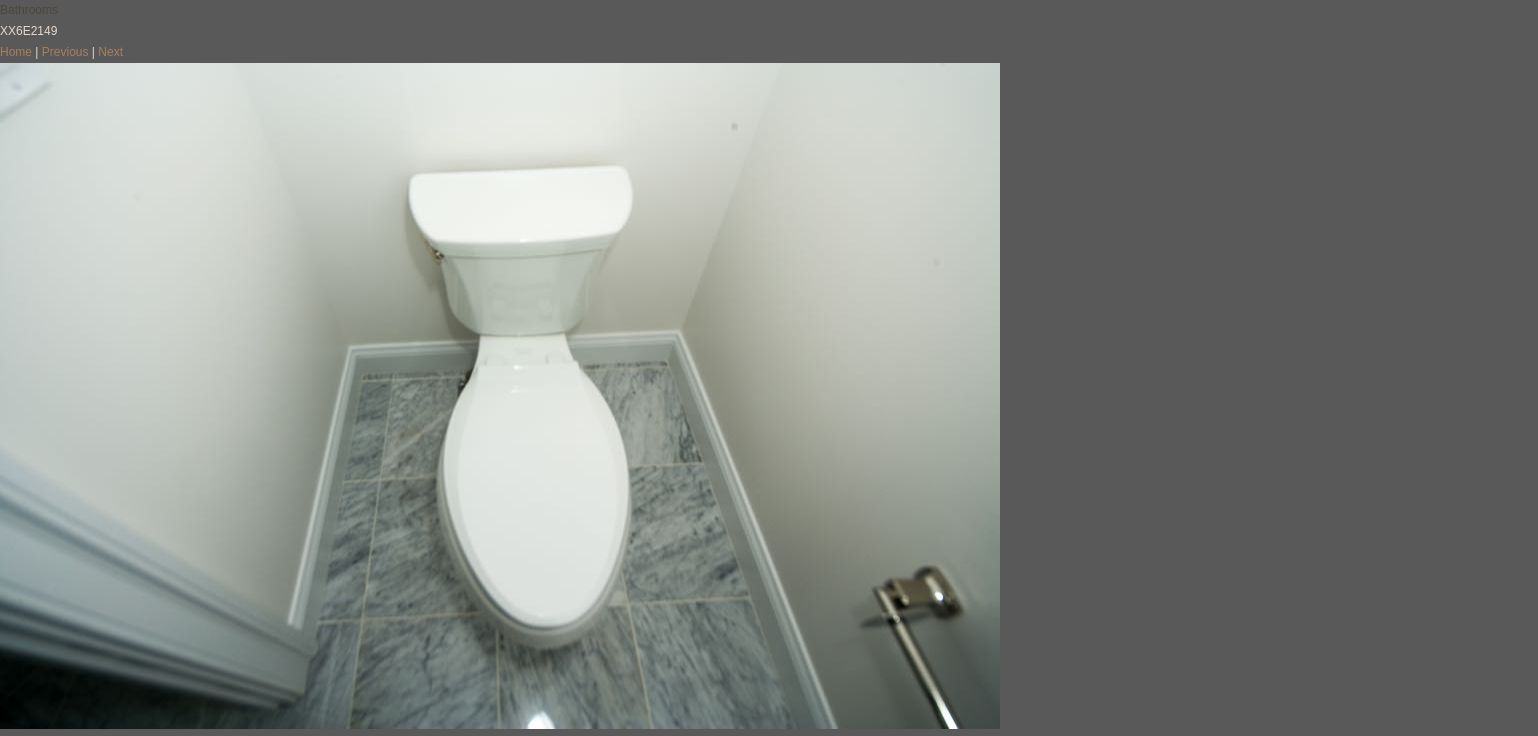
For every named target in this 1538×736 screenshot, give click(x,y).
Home (16, 52)
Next (110, 52)
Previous (65, 52)
